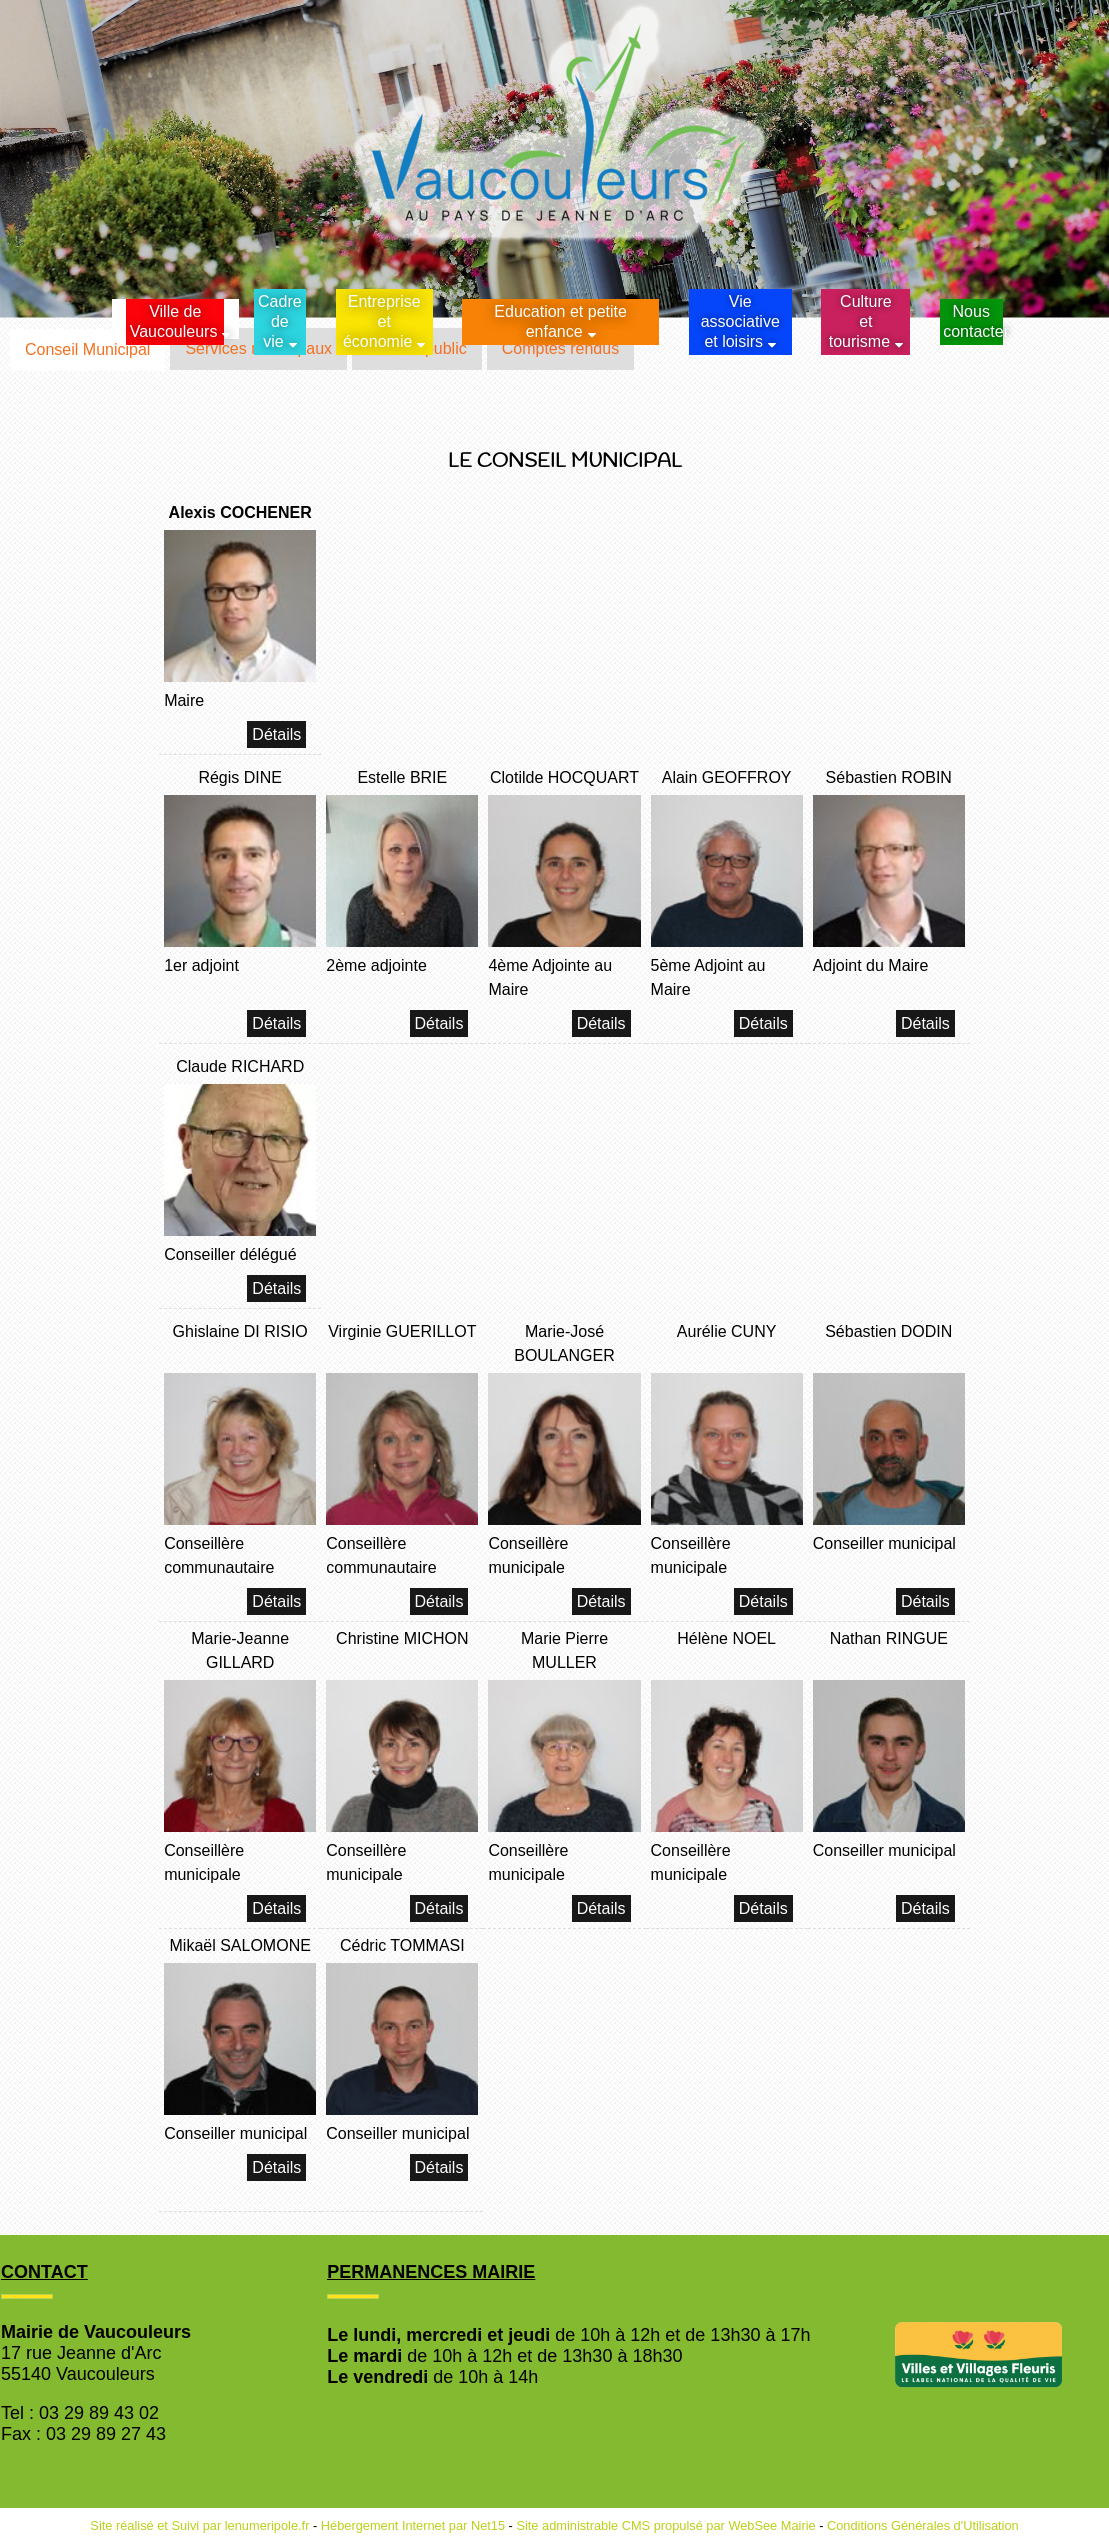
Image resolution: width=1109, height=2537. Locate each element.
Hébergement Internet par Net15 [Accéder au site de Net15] (413, 2525)
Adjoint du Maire (871, 965)
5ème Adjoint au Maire (708, 977)
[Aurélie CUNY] (727, 1346)
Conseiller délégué (230, 1254)
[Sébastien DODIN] (889, 1346)
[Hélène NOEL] (727, 1653)
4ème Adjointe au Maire (550, 977)
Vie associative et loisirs (740, 321)
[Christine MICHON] (402, 1653)
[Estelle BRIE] (402, 780)
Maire (184, 700)
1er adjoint (201, 965)
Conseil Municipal (87, 349)
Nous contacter (972, 321)
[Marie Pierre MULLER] (564, 1653)
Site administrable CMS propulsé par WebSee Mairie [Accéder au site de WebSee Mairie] (665, 2525)
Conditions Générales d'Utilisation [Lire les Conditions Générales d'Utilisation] (923, 2525)
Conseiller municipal (884, 1543)
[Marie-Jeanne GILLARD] (240, 1653)
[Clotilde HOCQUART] (564, 780)
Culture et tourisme (860, 321)
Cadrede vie (280, 321)
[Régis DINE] (240, 780)
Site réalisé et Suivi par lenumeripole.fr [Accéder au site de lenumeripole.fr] (199, 2525)
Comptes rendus (560, 348)
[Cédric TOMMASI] (402, 1948)
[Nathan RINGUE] (889, 1653)
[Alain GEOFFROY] (727, 780)
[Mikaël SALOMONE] (240, 1948)
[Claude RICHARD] (240, 1069)
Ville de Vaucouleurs (174, 321)
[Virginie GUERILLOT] (402, 1346)
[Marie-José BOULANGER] (564, 1346)
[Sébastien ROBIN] (889, 780)
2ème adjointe (376, 965)
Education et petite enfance (560, 321)
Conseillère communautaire (219, 1555)
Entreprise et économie (382, 321)
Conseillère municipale (528, 1555)
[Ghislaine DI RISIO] (240, 1346)
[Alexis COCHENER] (240, 515)
